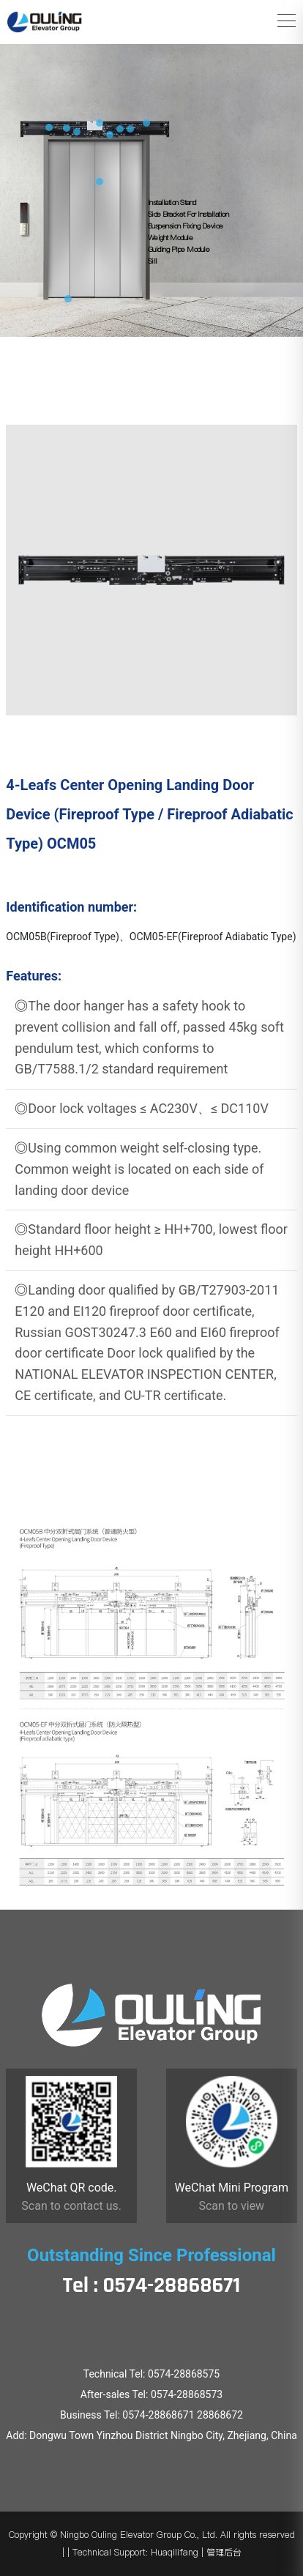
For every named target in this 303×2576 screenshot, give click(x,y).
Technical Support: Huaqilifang (135, 2552)
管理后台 (224, 2552)
